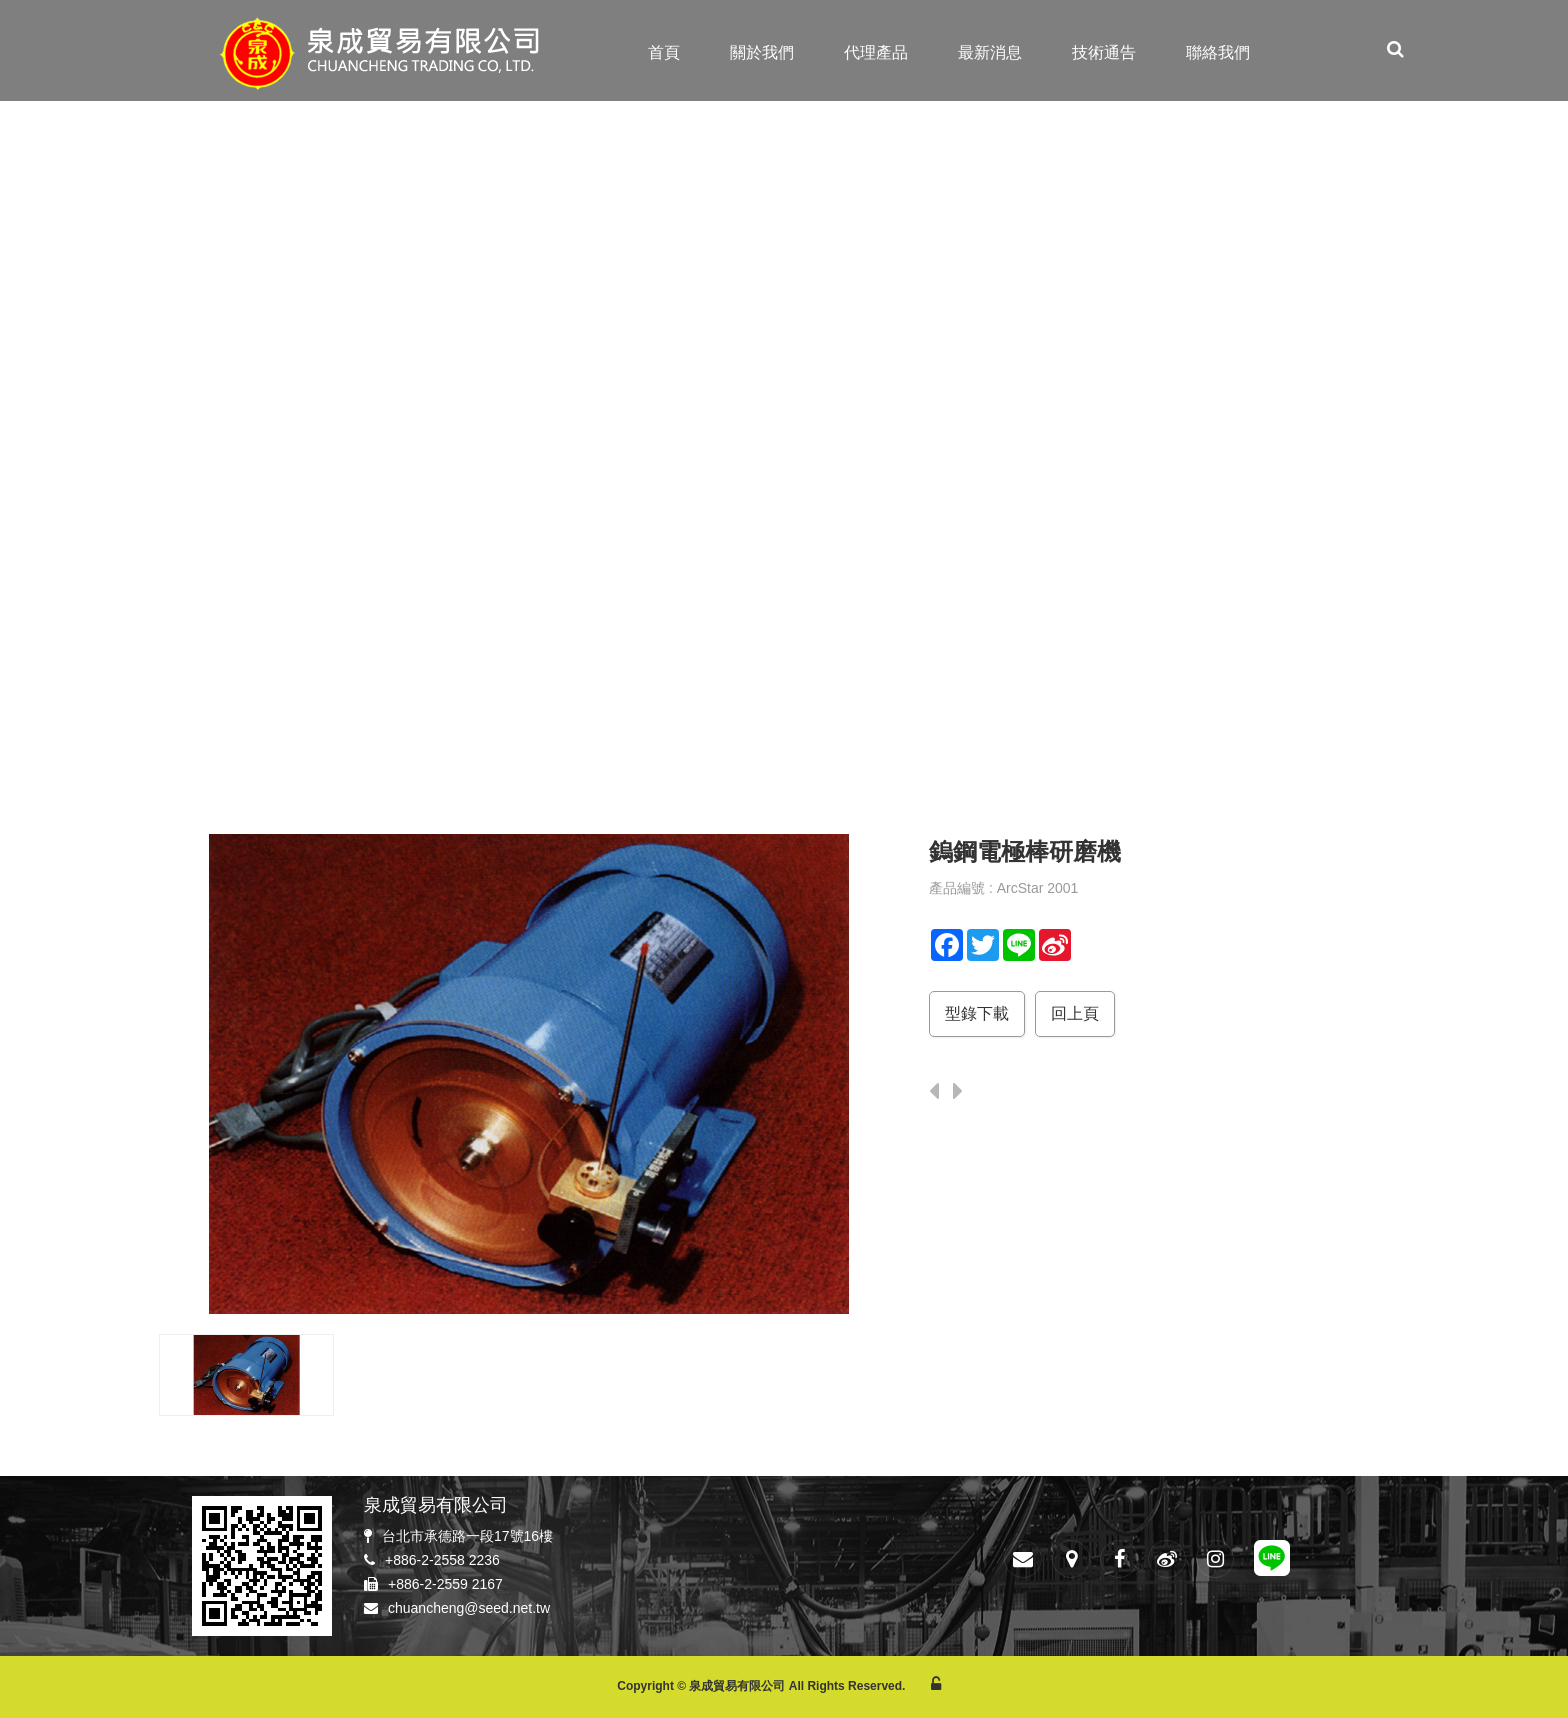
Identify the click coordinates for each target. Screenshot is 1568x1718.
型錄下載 (977, 1013)
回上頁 (1075, 1013)
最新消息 (990, 52)
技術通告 (1104, 52)
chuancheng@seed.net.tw (469, 1608)
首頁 (664, 52)
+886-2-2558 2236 (442, 1560)
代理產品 (876, 52)
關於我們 (762, 52)
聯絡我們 (1218, 52)
